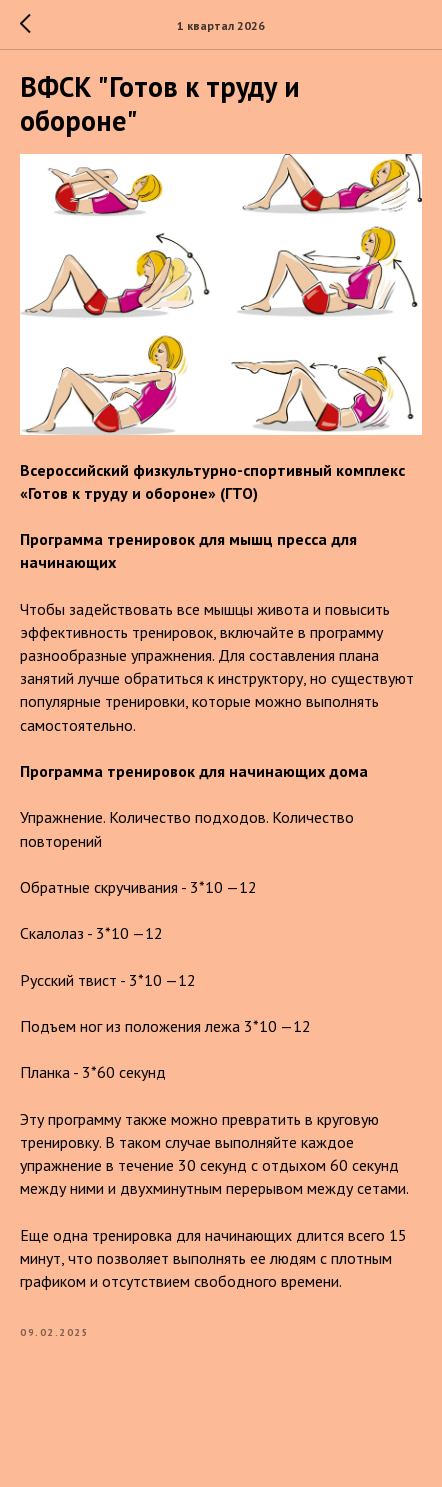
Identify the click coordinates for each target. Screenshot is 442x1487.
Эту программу (70, 1119)
